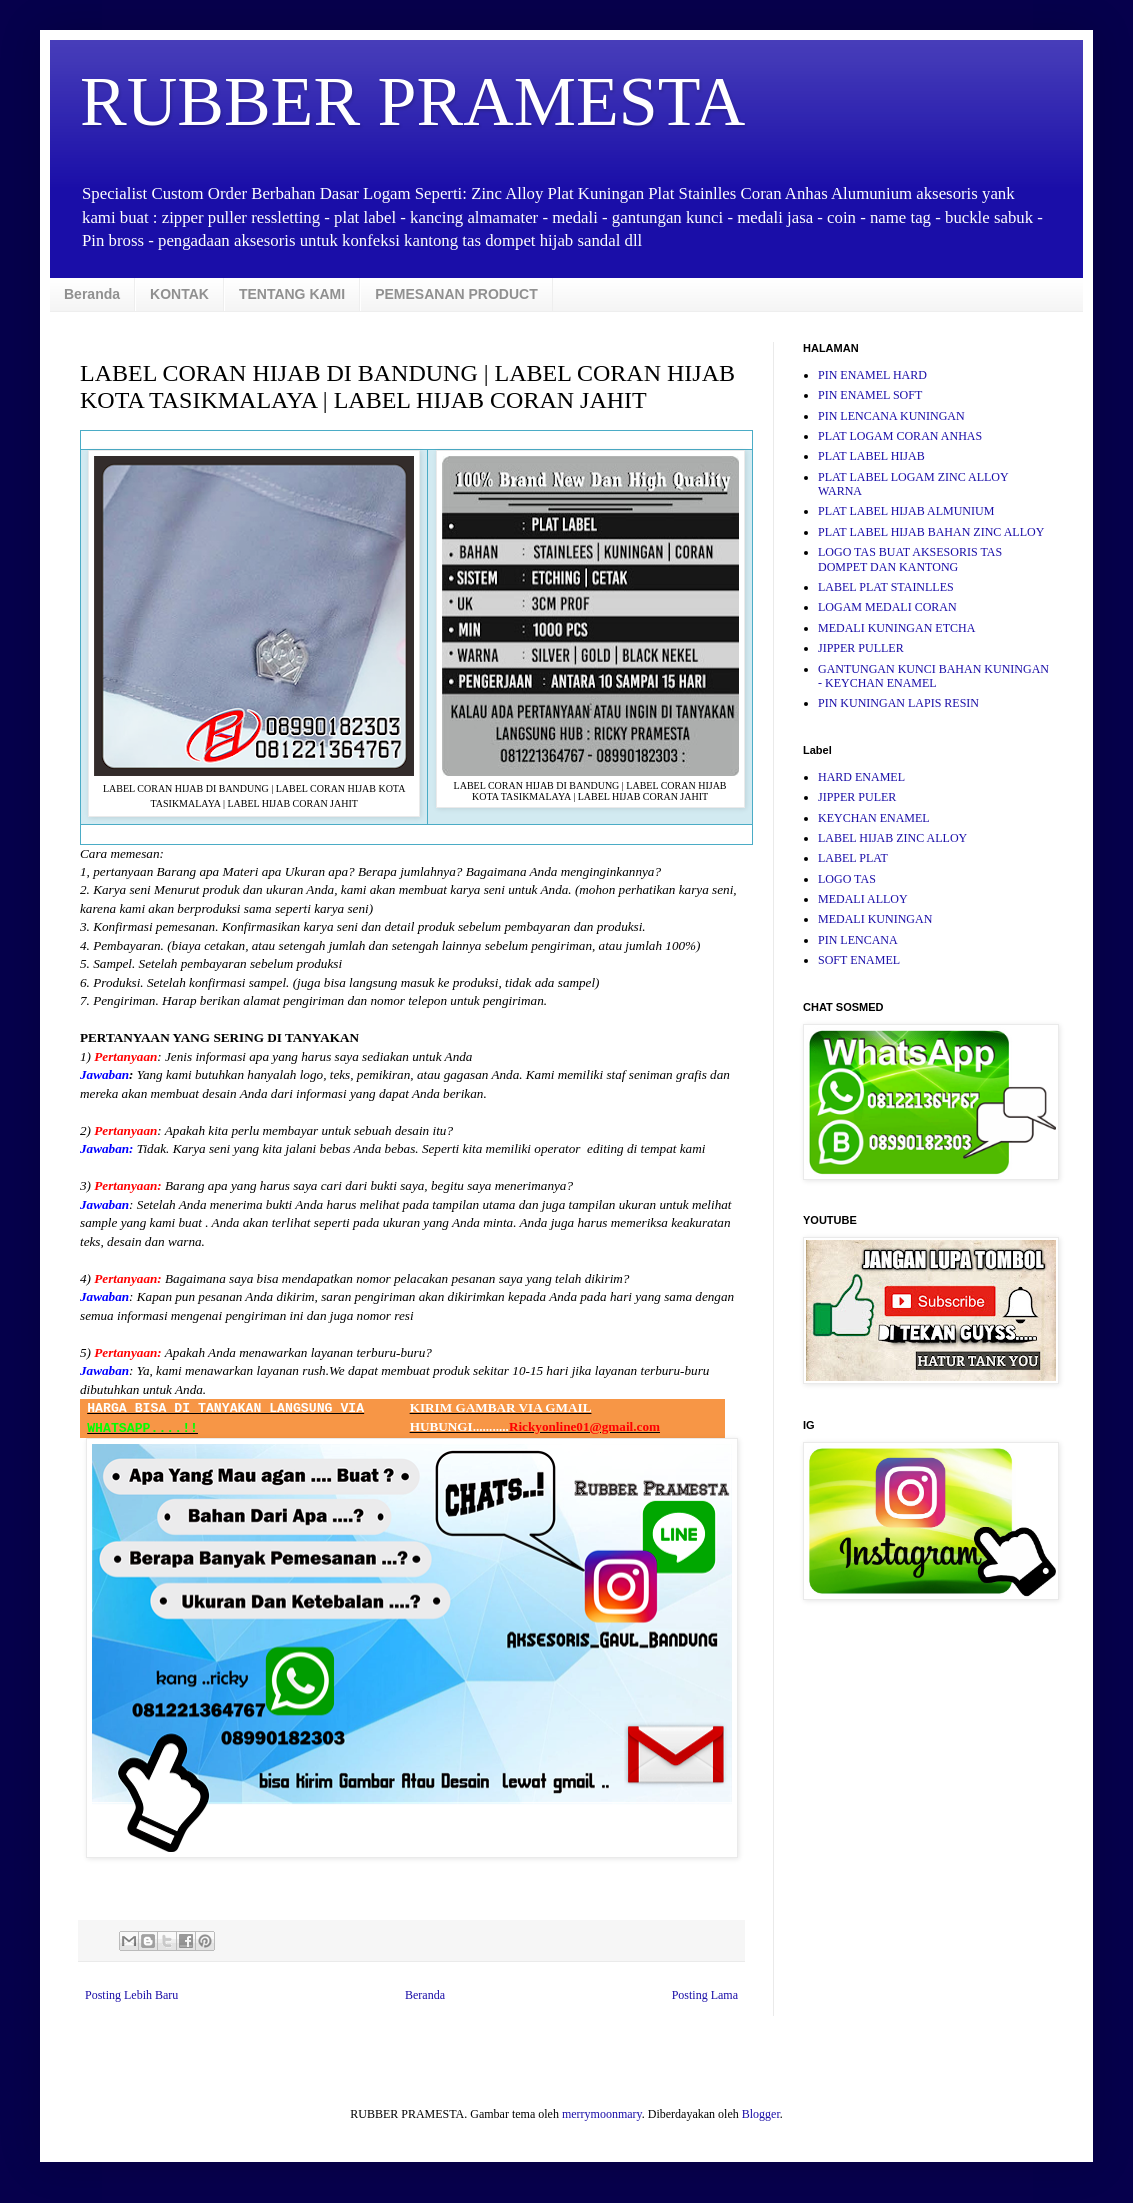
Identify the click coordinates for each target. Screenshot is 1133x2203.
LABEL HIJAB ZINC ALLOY (892, 838)
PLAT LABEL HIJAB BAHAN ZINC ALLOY (931, 532)
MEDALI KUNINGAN (875, 919)
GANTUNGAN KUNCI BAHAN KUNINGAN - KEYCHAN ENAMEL (933, 676)
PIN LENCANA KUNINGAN (891, 416)
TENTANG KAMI (292, 294)
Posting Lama (705, 1995)
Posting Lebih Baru (131, 1995)
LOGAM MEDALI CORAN (887, 607)
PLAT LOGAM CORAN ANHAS (900, 436)
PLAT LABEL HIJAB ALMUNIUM (906, 511)
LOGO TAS (847, 879)
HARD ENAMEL (861, 777)
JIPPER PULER (857, 797)
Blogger (761, 2114)
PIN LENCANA (858, 940)
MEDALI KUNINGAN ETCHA (896, 628)
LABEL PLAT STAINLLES (886, 587)
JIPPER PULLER (861, 648)
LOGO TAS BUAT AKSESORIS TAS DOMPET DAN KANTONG (910, 559)
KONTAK (179, 294)
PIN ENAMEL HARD (872, 375)
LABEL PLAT (853, 858)
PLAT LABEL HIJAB (871, 456)
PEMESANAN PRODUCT (456, 294)
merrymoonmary (602, 2114)
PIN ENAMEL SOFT (870, 395)
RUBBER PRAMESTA (412, 101)
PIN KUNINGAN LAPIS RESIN (898, 703)
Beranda (92, 294)
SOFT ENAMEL (859, 960)
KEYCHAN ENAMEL (874, 818)
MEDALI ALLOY (863, 899)
